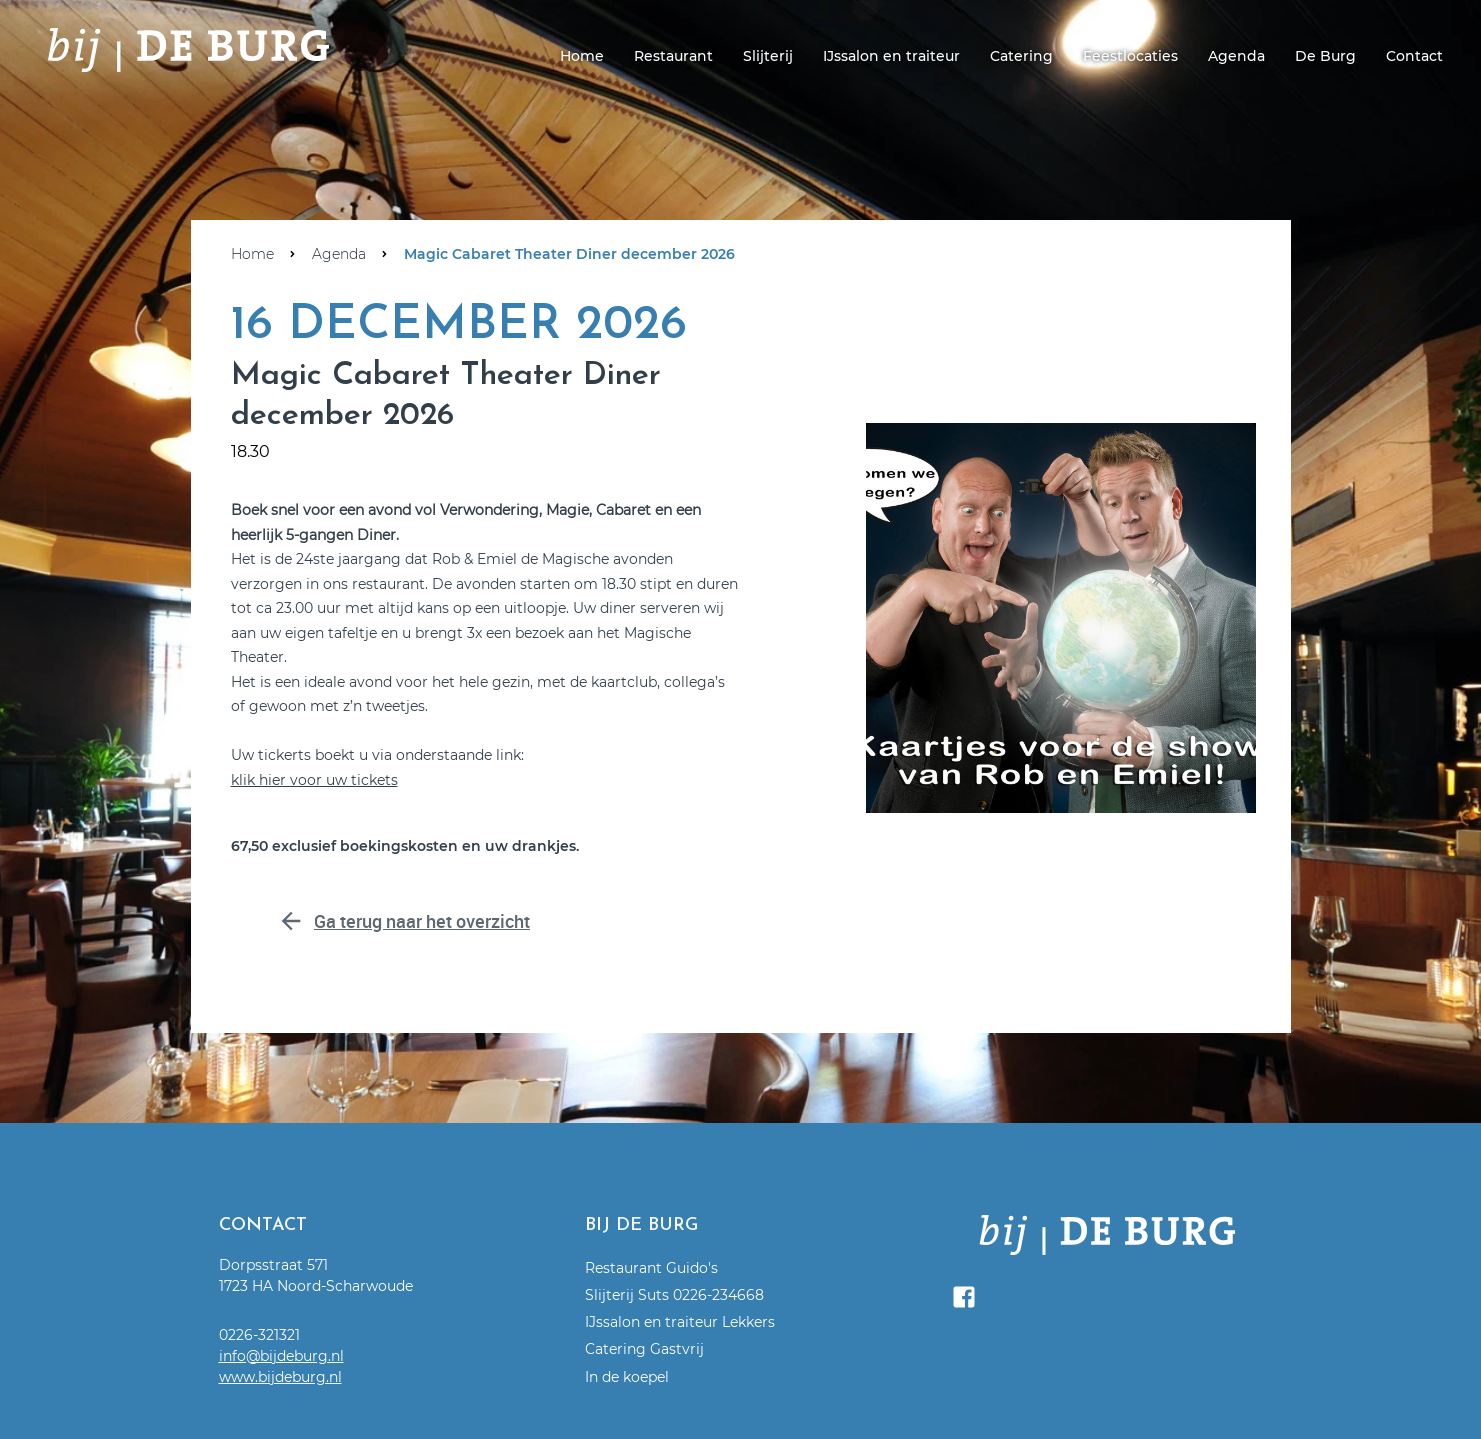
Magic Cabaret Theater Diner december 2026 (569, 254)
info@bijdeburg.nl (281, 1356)
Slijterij (768, 56)
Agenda (1236, 56)
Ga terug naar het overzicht (476, 920)
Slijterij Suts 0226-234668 (674, 1295)
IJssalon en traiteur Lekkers (680, 1322)
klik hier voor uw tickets (314, 780)
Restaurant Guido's (651, 1268)
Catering (1021, 56)
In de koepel (627, 1377)
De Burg (1325, 56)
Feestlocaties (1130, 56)
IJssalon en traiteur (891, 56)
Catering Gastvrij (644, 1349)
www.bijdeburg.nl (280, 1377)
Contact (1414, 56)
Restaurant (673, 56)
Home (582, 56)
